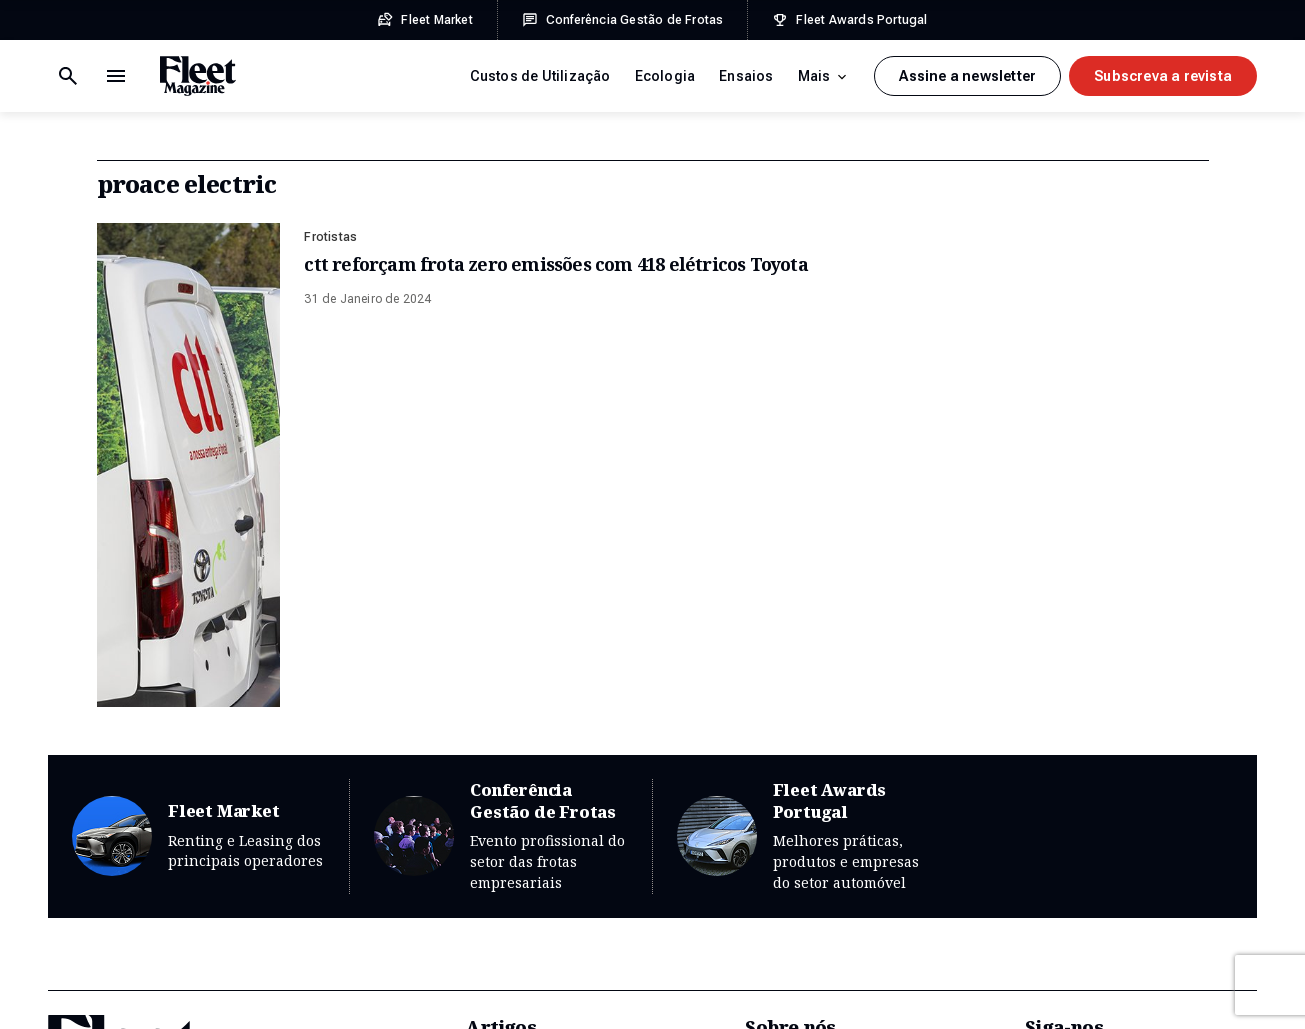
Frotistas (330, 237)
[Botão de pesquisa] (116, 76)
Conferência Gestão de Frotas (500, 466)
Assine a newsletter (967, 76)
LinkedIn (1054, 815)
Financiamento (515, 815)
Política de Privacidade (255, 991)
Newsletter (1061, 701)
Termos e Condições (106, 991)
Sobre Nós (781, 701)
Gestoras (496, 891)
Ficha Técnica (385, 991)
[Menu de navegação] (68, 76)
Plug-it (1079, 991)
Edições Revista (799, 739)
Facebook (1058, 739)
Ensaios (746, 76)
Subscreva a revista (1163, 76)
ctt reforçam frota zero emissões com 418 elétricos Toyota (555, 264)
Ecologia (665, 76)
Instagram (1059, 777)
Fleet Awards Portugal (804, 466)
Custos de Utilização (540, 76)
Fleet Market (198, 466)
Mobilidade (503, 929)
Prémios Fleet (792, 853)
